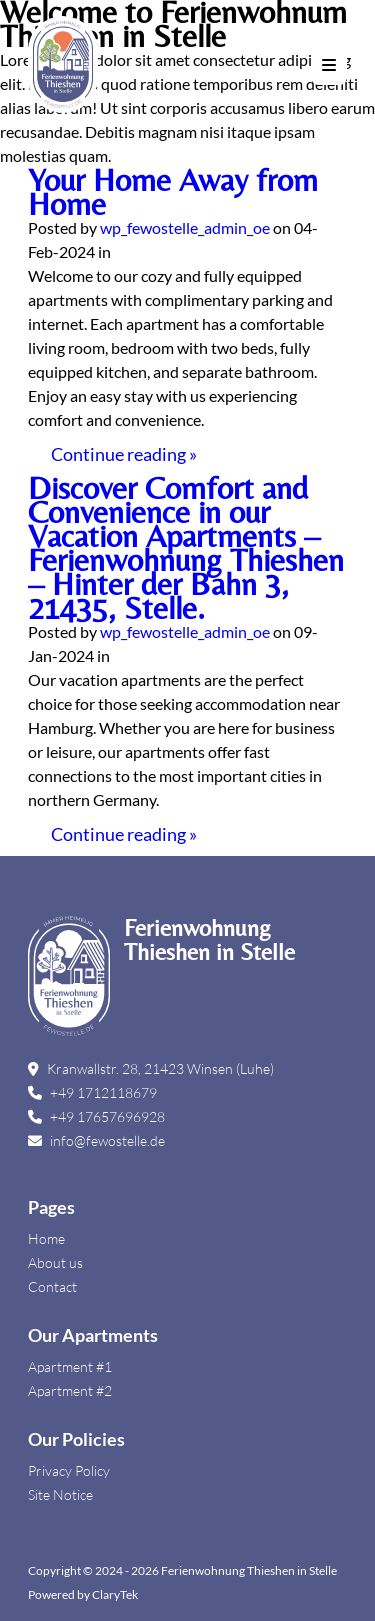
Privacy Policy (69, 1470)
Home (46, 1238)
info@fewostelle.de (96, 1140)
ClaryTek (115, 1594)
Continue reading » (124, 454)
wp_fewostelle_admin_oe (185, 227)
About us (55, 1262)
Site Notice (60, 1494)
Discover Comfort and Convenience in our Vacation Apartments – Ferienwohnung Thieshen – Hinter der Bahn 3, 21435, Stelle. (186, 547)
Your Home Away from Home (173, 191)
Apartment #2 (70, 1390)
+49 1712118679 (92, 1092)
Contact (52, 1286)
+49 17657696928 (96, 1116)
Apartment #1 (70, 1366)
